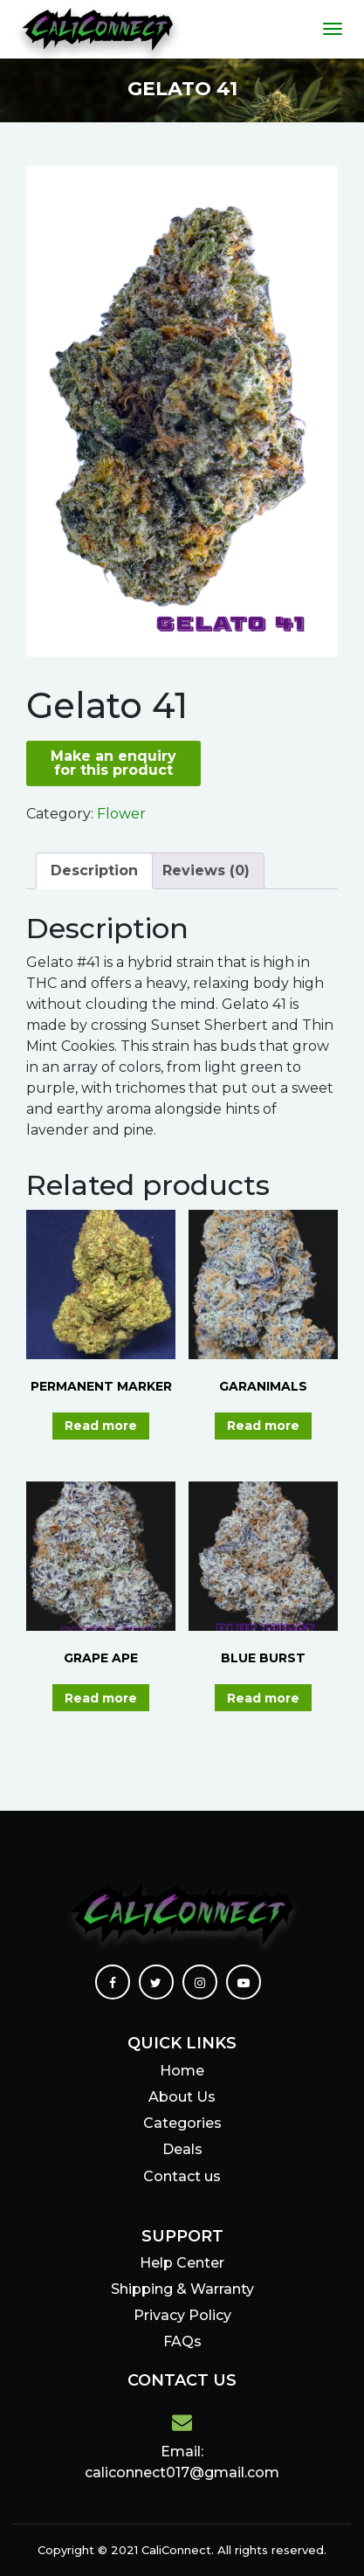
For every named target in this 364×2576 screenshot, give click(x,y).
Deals (182, 2149)
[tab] (94, 871)
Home (182, 2070)
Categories (182, 2123)
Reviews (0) (206, 870)
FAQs (182, 2341)
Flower (121, 813)
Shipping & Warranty (182, 2289)
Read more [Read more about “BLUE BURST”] (263, 1698)
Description (94, 870)
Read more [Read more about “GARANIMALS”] (263, 1425)
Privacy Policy (182, 2315)
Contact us (182, 2176)
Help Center (182, 2263)
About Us (182, 2097)
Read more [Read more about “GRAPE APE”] (101, 1698)
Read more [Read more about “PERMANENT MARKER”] (101, 1425)
